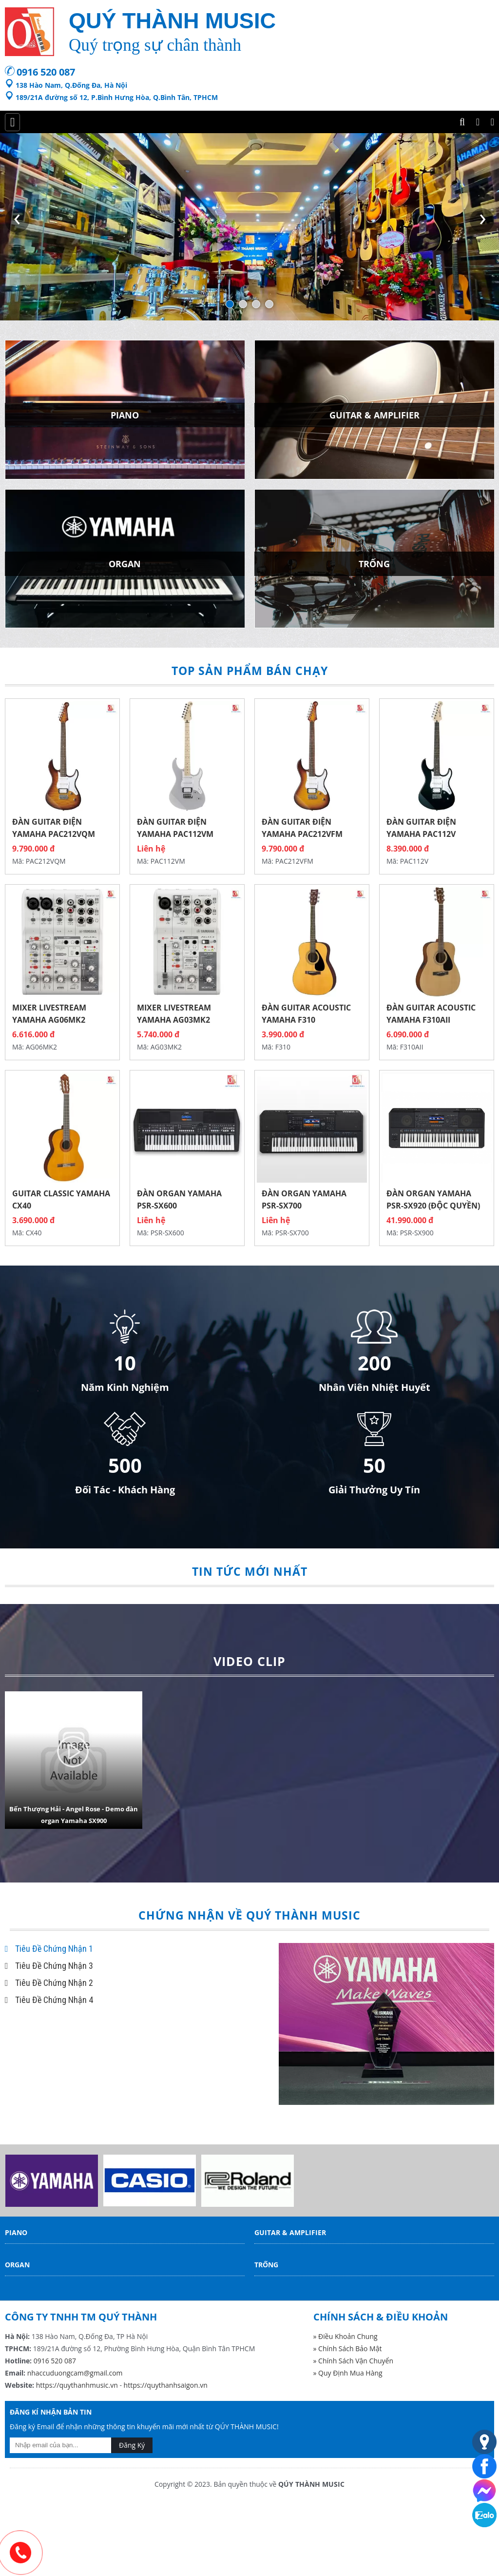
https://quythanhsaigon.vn (166, 2385)
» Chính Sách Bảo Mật (347, 2348)
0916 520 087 (46, 72)
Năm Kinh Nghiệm (125, 1387)
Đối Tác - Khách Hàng (125, 1489)
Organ (17, 2264)
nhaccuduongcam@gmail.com (75, 2373)
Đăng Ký (132, 2445)
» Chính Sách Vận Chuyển (353, 2360)
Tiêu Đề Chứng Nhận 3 (49, 1966)
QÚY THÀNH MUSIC (311, 2484)
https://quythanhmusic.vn (77, 2385)
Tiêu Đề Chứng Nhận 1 (49, 1948)
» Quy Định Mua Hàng (348, 2373)
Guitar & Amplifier (290, 2232)
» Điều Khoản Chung (345, 2336)
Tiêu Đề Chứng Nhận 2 (49, 1983)
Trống (266, 2264)
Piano (16, 2232)
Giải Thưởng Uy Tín (374, 1489)
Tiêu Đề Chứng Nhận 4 (49, 2000)
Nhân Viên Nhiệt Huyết (374, 1387)
